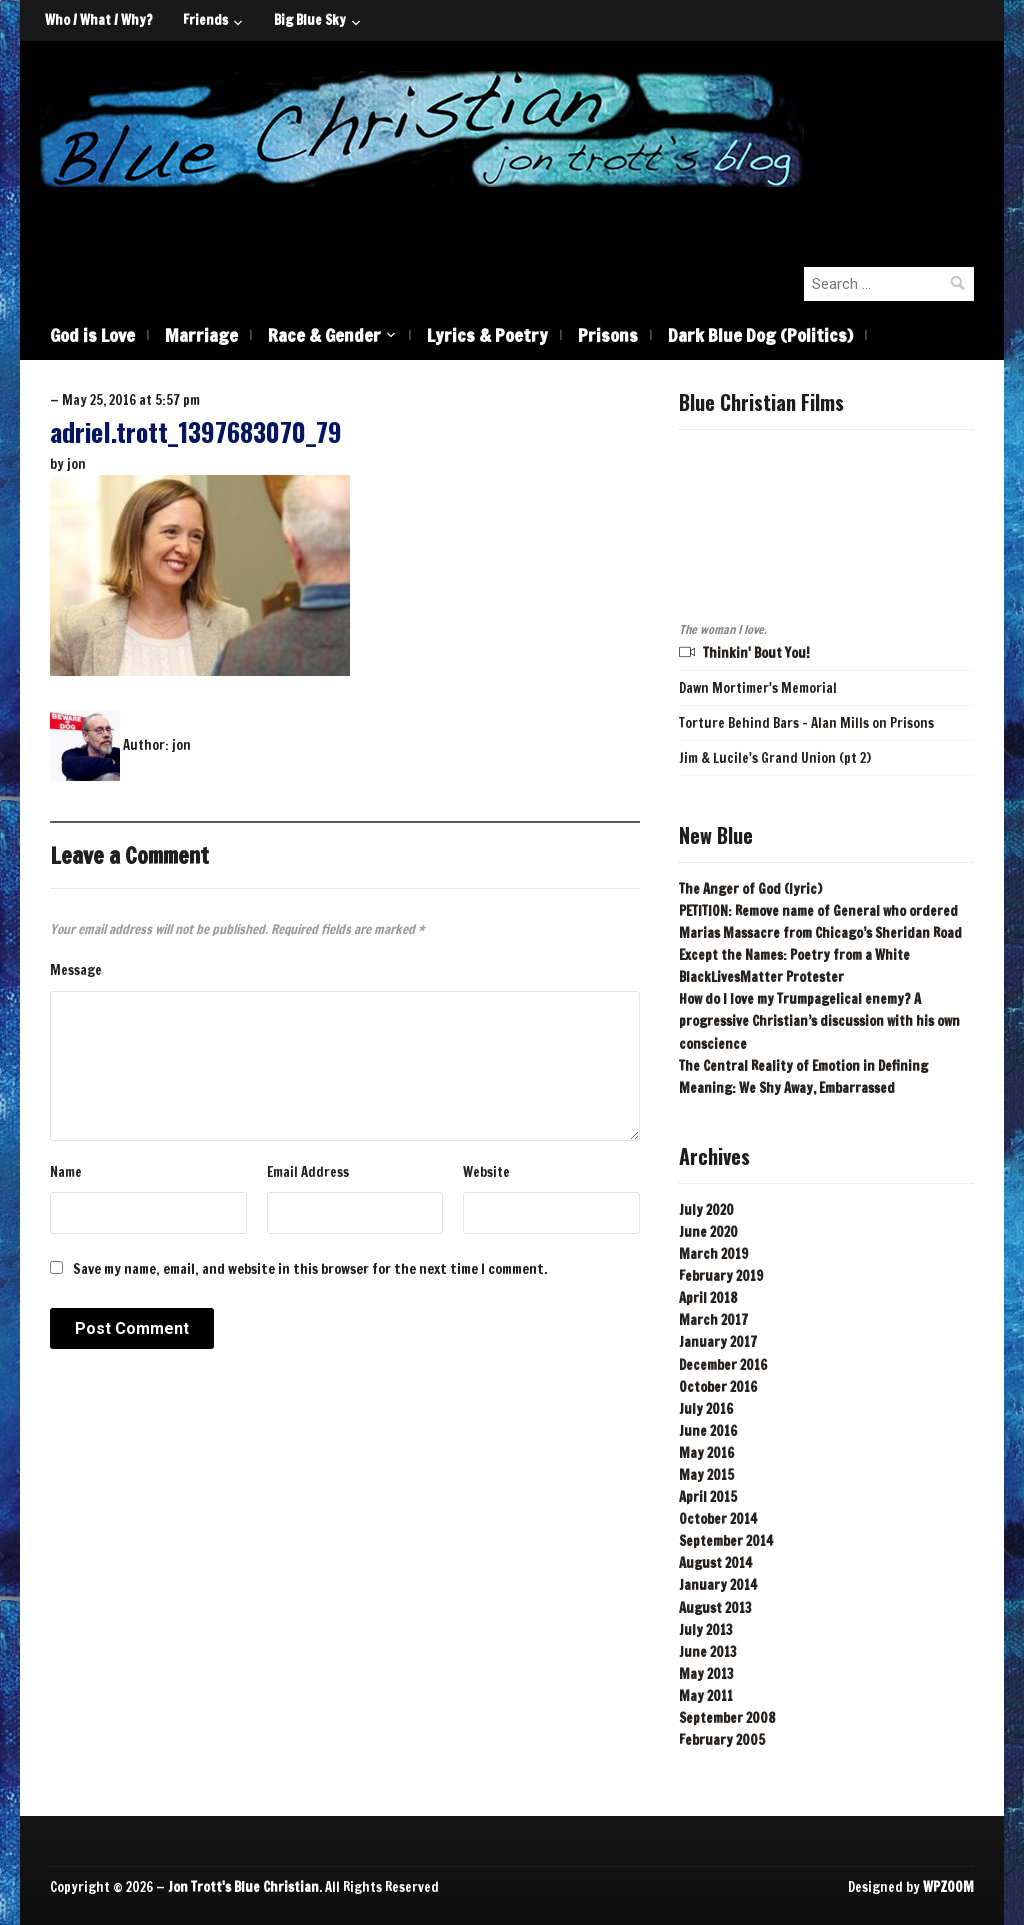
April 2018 (708, 1298)
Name (66, 1172)
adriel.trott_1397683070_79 (196, 431)
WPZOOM (948, 1887)
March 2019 (713, 1254)
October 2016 (718, 1387)
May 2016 (706, 1453)
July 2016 (706, 1409)
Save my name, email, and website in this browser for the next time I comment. (310, 1269)
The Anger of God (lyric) (750, 889)
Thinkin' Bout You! (756, 653)
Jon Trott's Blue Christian (243, 1887)
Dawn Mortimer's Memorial (758, 688)
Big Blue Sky (310, 20)
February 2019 (721, 1276)
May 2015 (706, 1475)
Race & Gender (324, 335)
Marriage (201, 335)
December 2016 (723, 1365)
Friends (205, 20)
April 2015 (708, 1497)
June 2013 (708, 1652)
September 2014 (726, 1541)
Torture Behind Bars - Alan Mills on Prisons (806, 723)
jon (76, 464)
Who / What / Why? (99, 20)
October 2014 (718, 1519)
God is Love (92, 335)
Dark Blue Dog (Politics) (760, 335)
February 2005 (722, 1740)
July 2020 (706, 1210)
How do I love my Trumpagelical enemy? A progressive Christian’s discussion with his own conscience (819, 1021)
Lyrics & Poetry (487, 335)
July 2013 (706, 1630)
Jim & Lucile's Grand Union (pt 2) (775, 758)
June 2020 (708, 1232)
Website (486, 1172)
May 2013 (706, 1674)
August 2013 (715, 1608)
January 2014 (718, 1585)
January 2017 (718, 1342)
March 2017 (713, 1320)
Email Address (308, 1172)
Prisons (608, 335)
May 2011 (706, 1696)
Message (76, 970)
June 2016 (708, 1431)
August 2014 (715, 1563)
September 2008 (727, 1718)
